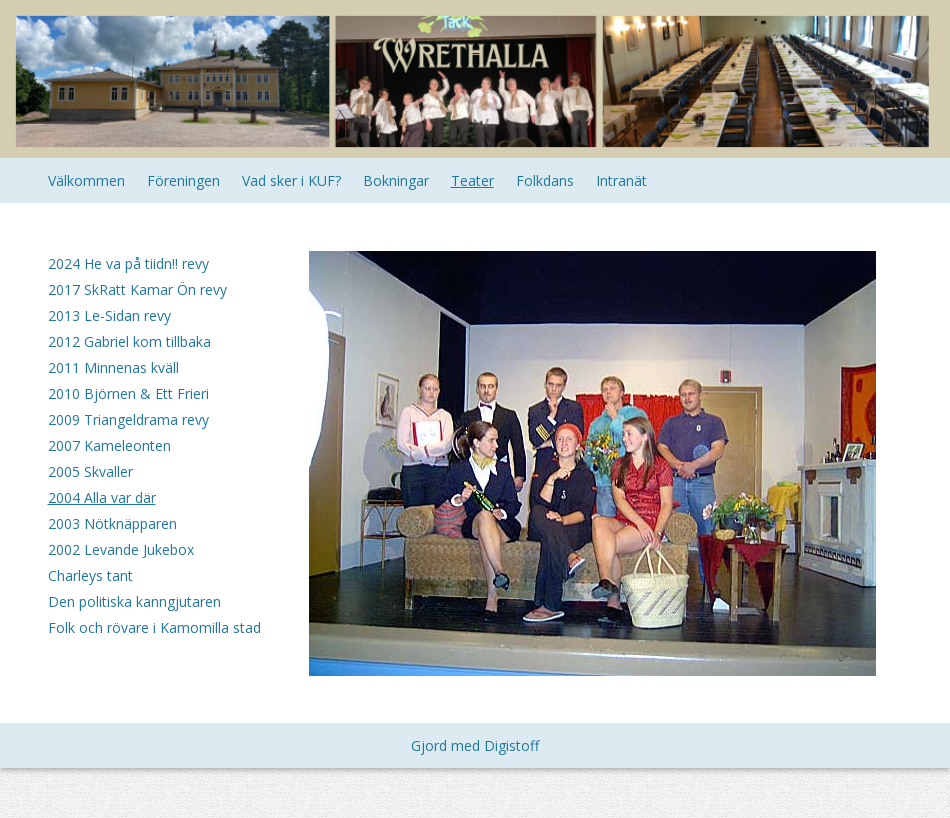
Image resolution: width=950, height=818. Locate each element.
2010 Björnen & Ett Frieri (128, 393)
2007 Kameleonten (109, 445)
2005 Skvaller (90, 471)
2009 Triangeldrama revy (128, 419)
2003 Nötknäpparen (112, 523)
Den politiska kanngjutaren (134, 601)
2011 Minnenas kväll (113, 367)
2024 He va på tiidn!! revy (128, 263)
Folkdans (545, 180)
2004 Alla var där (102, 497)
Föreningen (183, 180)
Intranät (621, 180)
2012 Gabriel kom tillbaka (129, 341)
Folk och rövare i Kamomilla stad (154, 627)
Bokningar (396, 180)
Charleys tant (90, 575)
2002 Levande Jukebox (121, 549)
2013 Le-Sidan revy (109, 315)
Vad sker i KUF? (291, 180)
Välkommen (86, 180)
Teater (472, 180)
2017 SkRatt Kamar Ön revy (137, 289)
